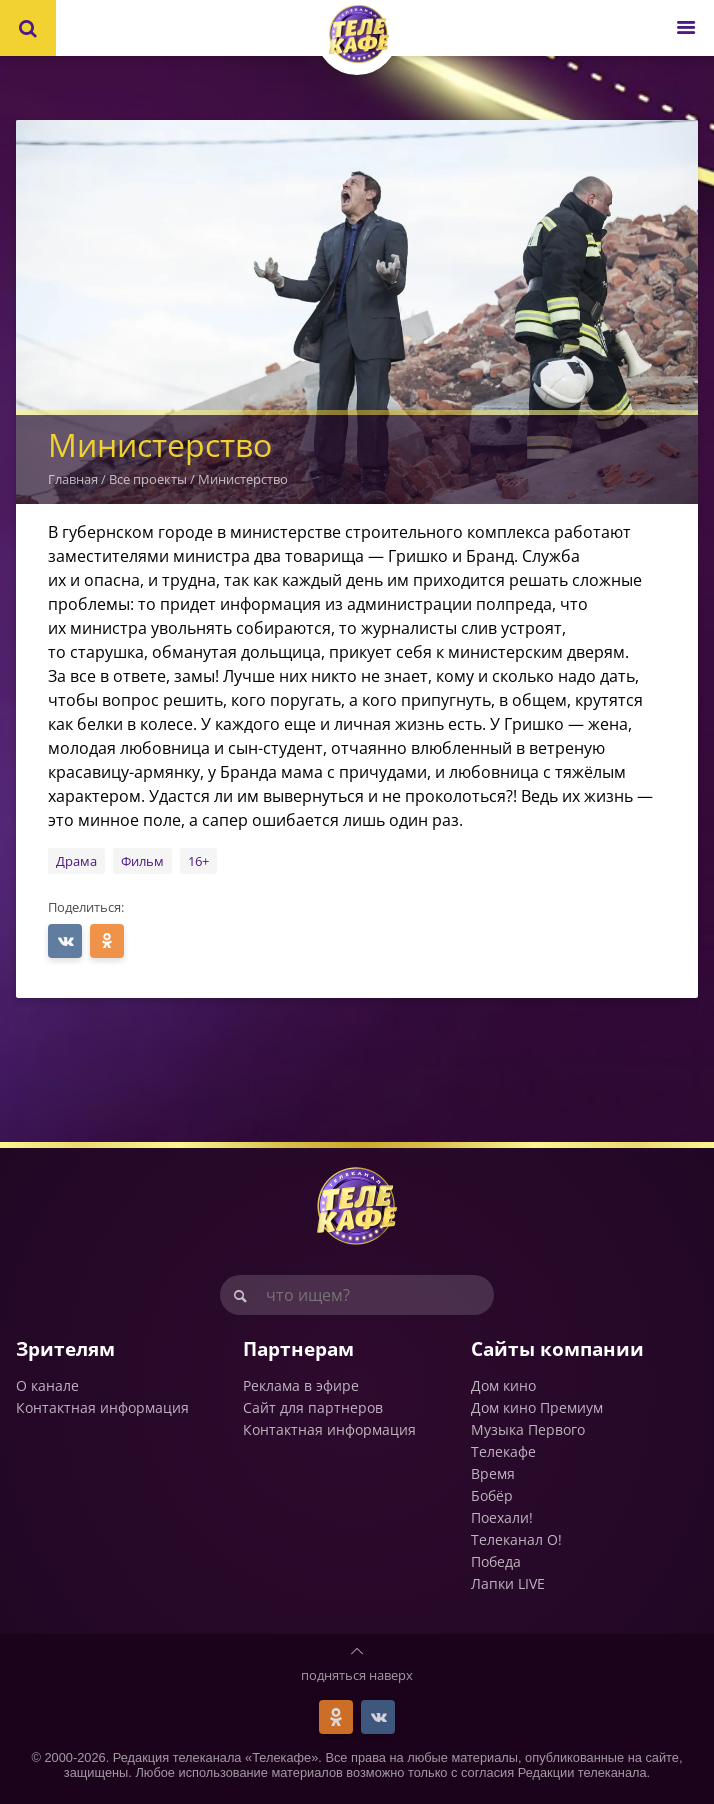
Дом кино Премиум (537, 1407)
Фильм (142, 861)
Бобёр (492, 1495)
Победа (496, 1561)
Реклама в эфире (301, 1385)
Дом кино (503, 1385)
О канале (47, 1385)
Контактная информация (102, 1407)
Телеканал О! (516, 1539)
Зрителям (65, 1348)
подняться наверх (357, 1675)
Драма (76, 861)
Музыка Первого (528, 1429)
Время (493, 1473)
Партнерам (298, 1348)
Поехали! (502, 1517)
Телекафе (503, 1451)
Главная (73, 479)
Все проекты (148, 479)
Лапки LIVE (508, 1583)
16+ (198, 861)
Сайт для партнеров (313, 1407)
